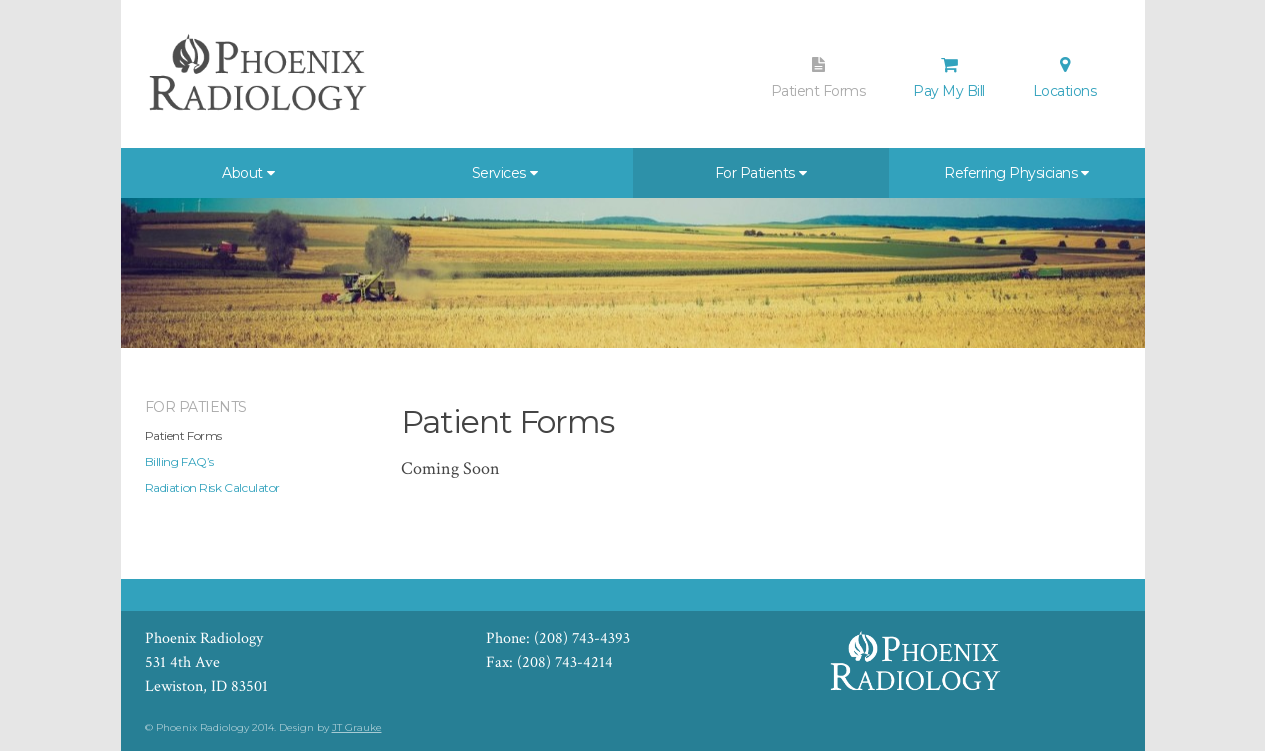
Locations (1065, 78)
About (242, 173)
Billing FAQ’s (180, 461)
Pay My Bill (949, 78)
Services (499, 173)
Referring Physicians (1010, 173)
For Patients (755, 173)
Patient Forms (818, 78)
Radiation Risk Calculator (213, 487)
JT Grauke (357, 727)
